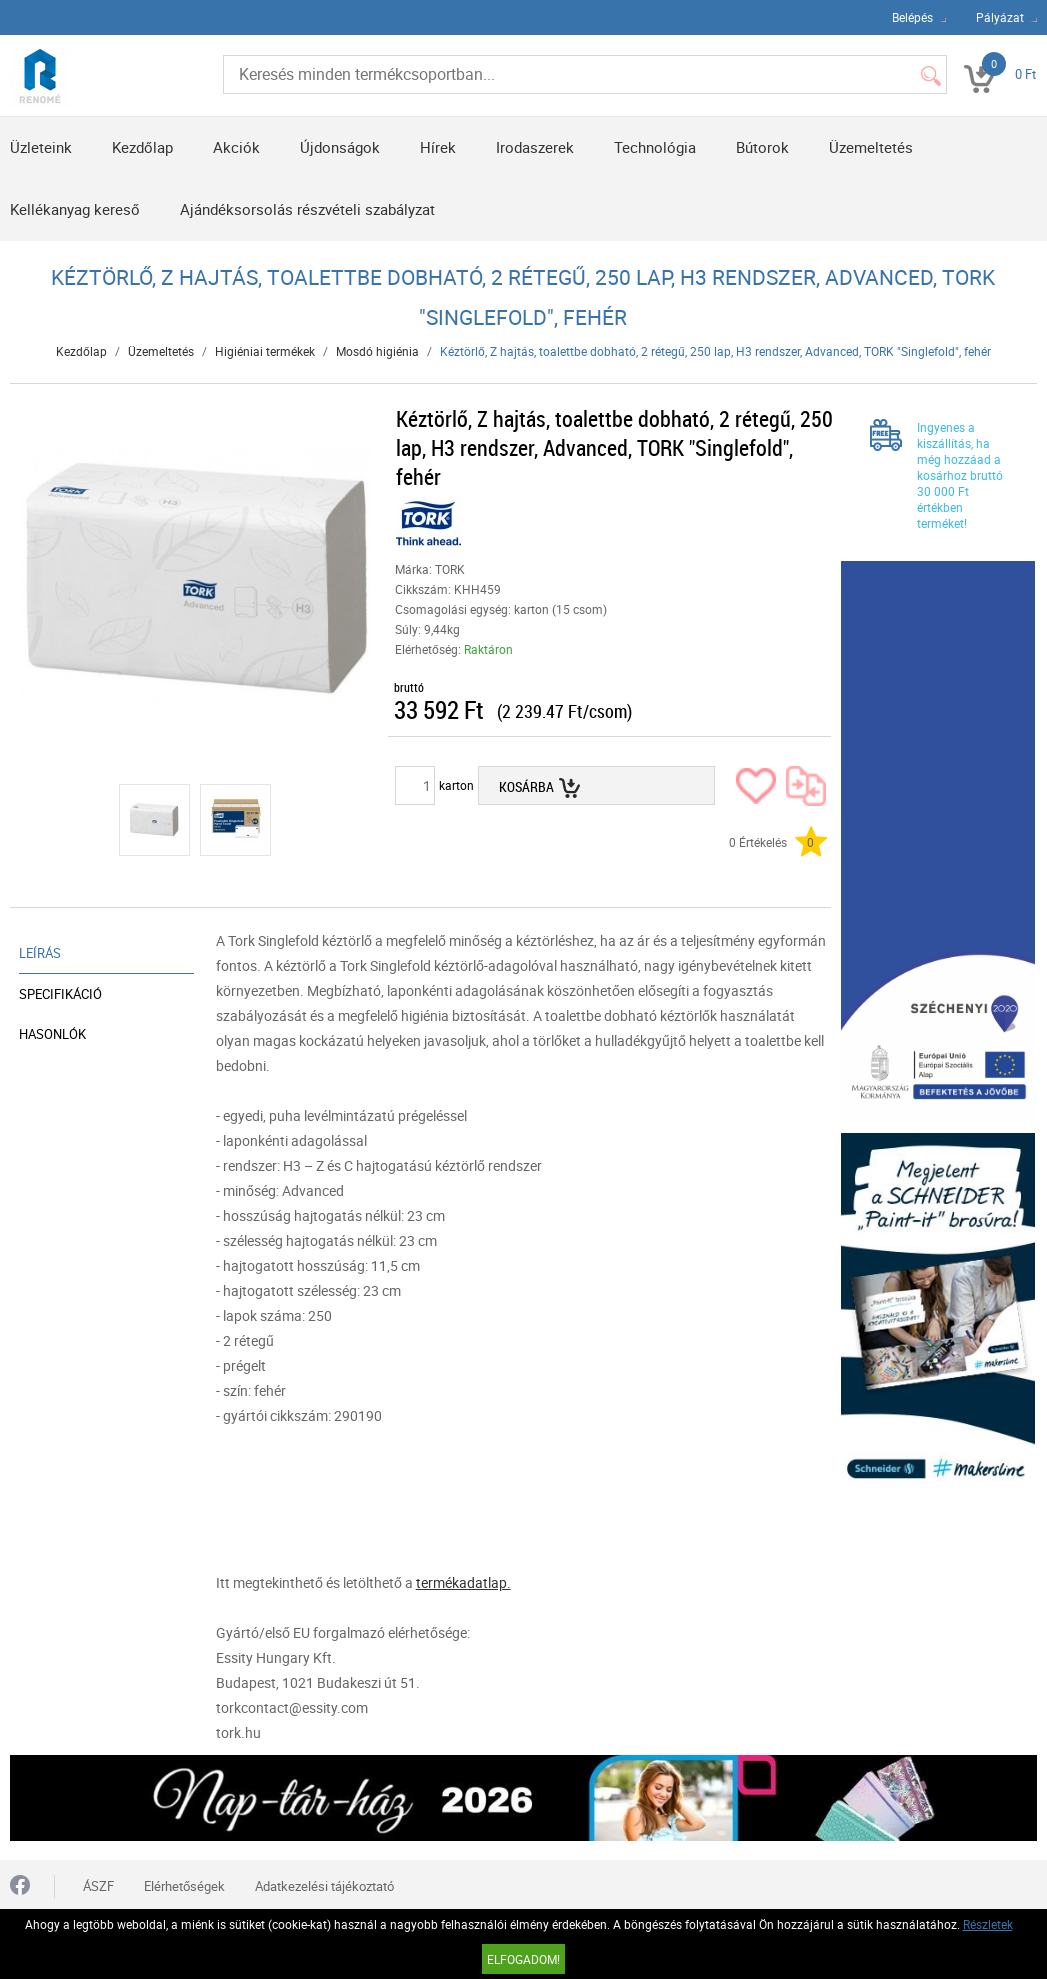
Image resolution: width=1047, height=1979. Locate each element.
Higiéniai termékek (265, 351)
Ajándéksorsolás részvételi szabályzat (307, 209)
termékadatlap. (463, 1582)
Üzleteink (41, 147)
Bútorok (762, 147)
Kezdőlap (142, 147)
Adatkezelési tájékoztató (324, 1886)
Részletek (988, 1924)
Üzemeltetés (871, 147)
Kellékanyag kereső (75, 209)
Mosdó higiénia (377, 351)
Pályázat (1000, 17)
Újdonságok (340, 147)
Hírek (438, 147)
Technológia (655, 147)
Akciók (236, 147)
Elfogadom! (523, 1959)
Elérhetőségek (184, 1886)
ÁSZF (98, 1886)
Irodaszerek (535, 147)
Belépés (912, 17)
